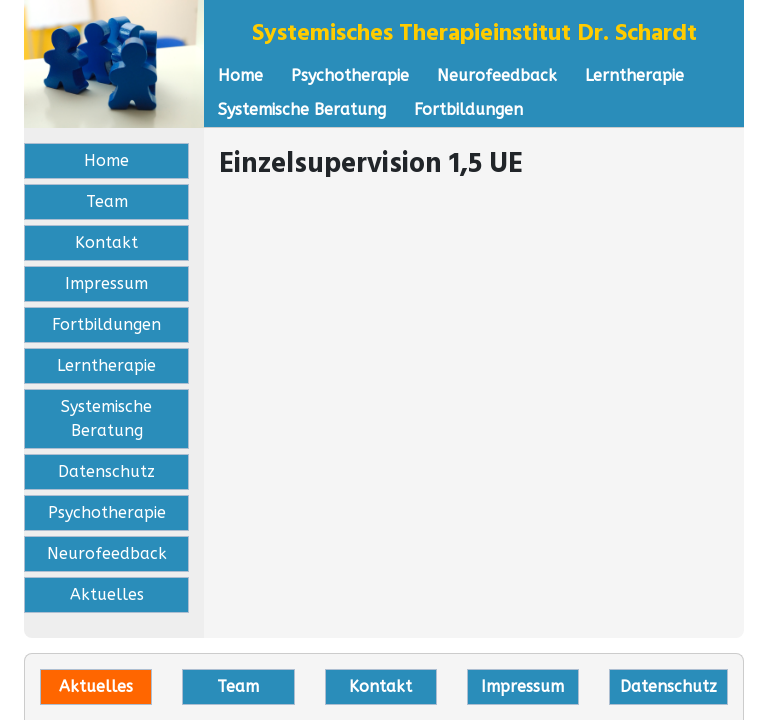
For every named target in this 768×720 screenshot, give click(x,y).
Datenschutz (106, 471)
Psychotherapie (350, 75)
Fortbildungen (468, 109)
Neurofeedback (497, 75)
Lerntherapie (634, 75)
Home (240, 75)
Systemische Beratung (302, 109)
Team (107, 201)
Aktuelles (107, 594)
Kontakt (106, 242)
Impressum (106, 283)
